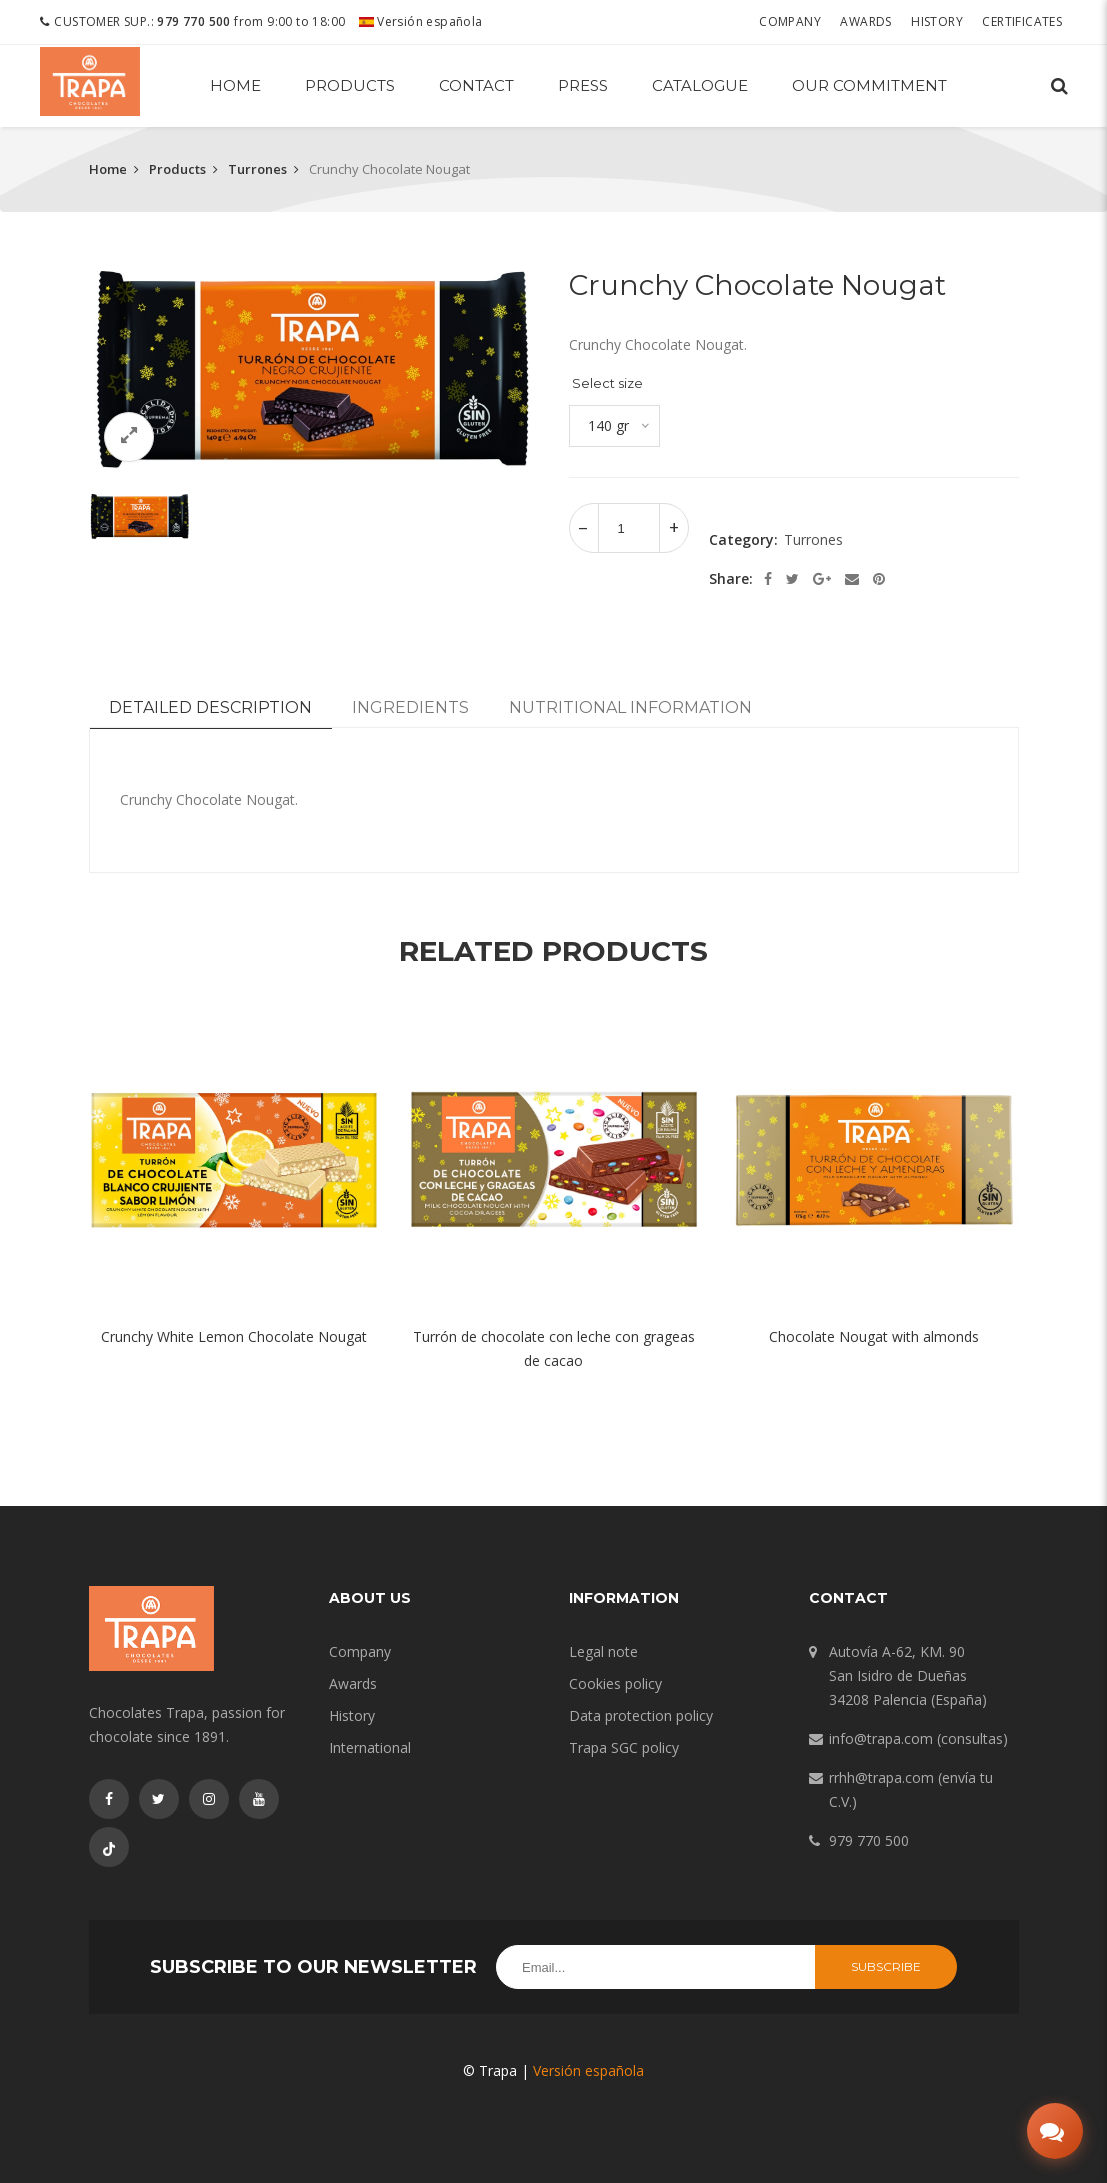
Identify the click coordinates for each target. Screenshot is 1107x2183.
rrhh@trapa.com (881, 1777)
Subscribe (886, 1966)
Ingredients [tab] (410, 707)
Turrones (257, 169)
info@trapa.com (881, 1738)
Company (795, 21)
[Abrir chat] (1049, 2125)
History (942, 21)
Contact (476, 85)
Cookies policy (615, 1683)
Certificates (1027, 21)
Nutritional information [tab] (630, 707)
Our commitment (869, 85)
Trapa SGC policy (624, 1747)
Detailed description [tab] (210, 707)
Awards (870, 21)
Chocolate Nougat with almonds (874, 1336)
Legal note (603, 1651)
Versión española (421, 21)
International (370, 1747)
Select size (607, 383)
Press (583, 85)
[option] (314, 369)
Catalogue (700, 85)
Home (235, 85)
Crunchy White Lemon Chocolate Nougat (234, 1336)
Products (350, 85)
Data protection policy (641, 1715)
